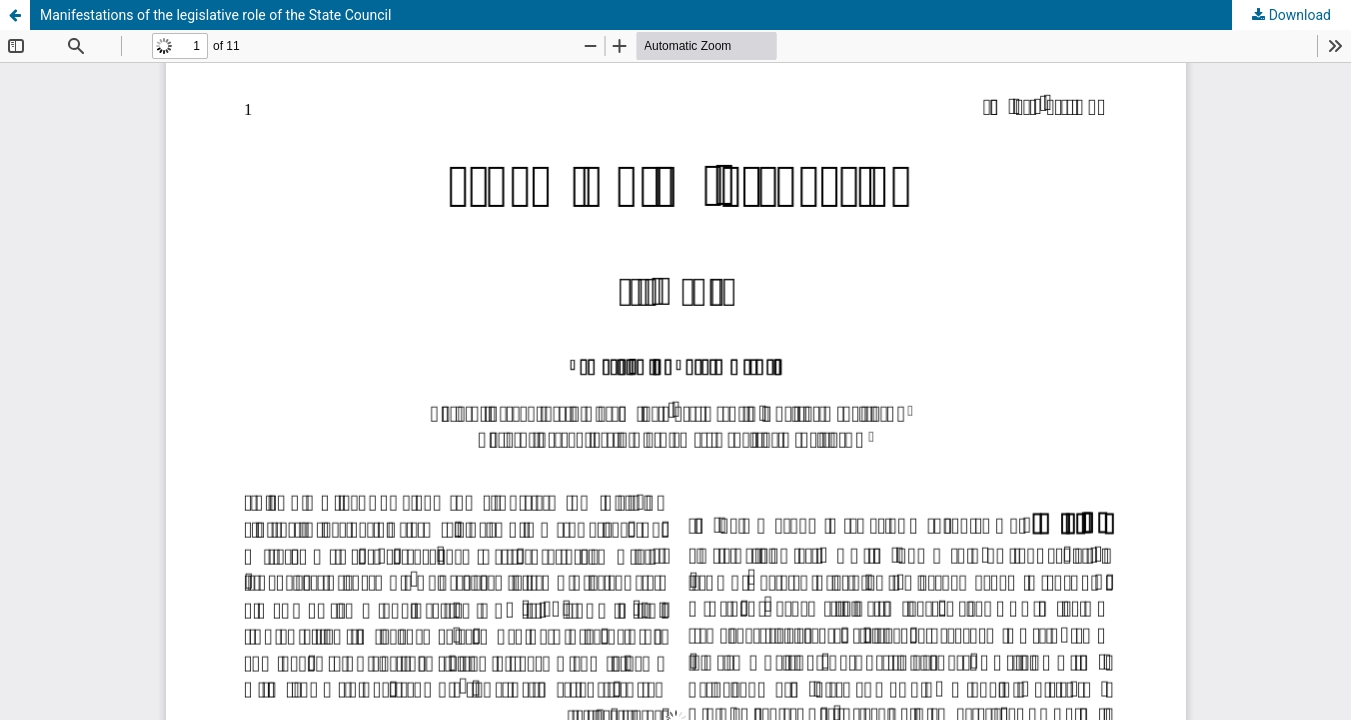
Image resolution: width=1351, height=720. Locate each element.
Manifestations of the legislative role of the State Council (215, 15)
